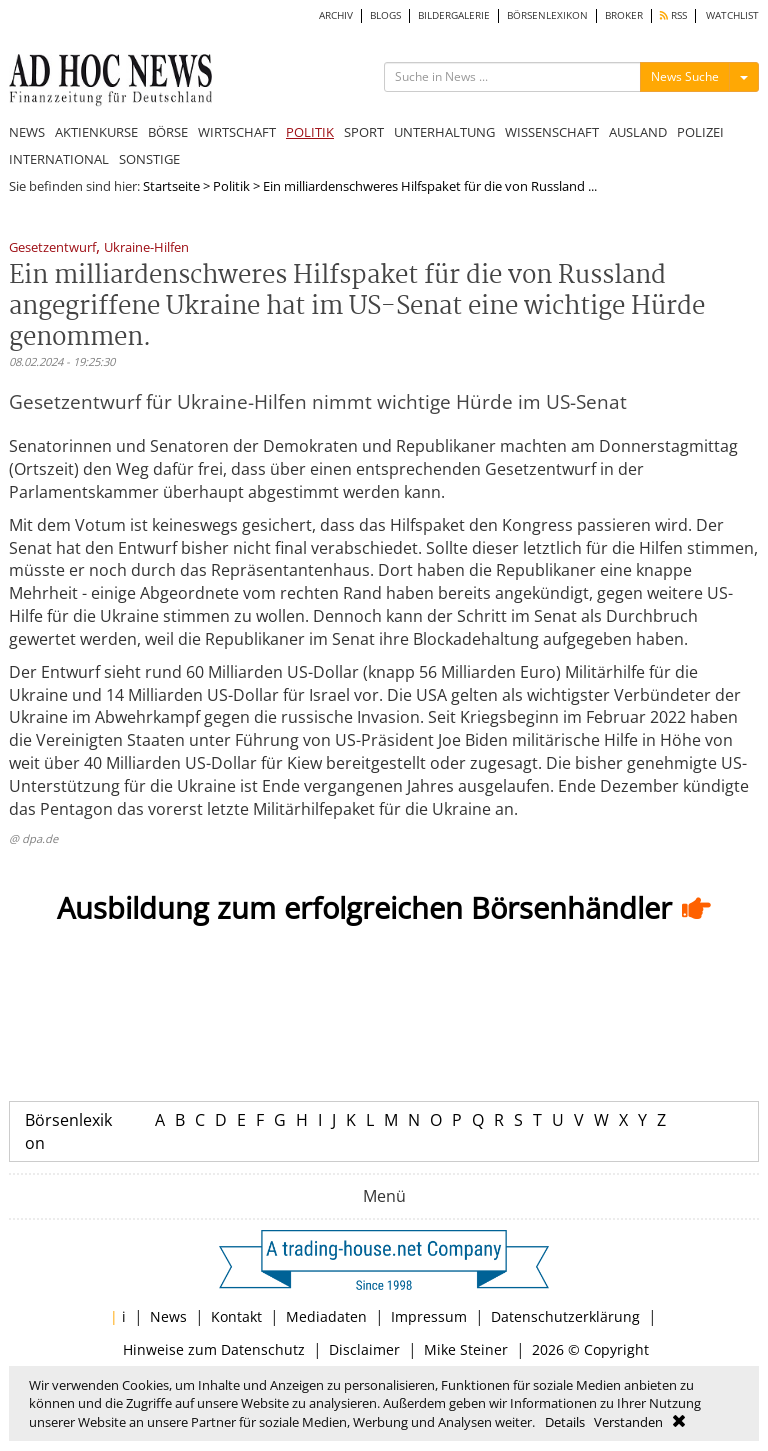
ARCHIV (336, 15)
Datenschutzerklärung (565, 1316)
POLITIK (310, 132)
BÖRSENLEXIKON (547, 15)
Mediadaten (326, 1316)
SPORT (364, 132)
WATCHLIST (732, 15)
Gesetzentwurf (52, 248)
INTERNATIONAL (59, 159)
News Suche (685, 76)
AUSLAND (638, 132)
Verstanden (628, 1422)
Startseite (171, 186)
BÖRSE (168, 132)
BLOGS (385, 15)
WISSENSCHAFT (552, 132)
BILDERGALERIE (454, 15)
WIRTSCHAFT (237, 132)
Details (565, 1422)
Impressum (429, 1316)
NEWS (27, 132)
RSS (673, 15)
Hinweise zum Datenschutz (214, 1349)
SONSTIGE (149, 159)
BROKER (624, 15)
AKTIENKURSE (96, 132)
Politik (231, 186)
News (168, 1316)
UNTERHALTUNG (444, 132)
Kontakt (236, 1316)
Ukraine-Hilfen (146, 248)
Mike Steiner (466, 1349)
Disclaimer (364, 1349)
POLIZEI (700, 132)
